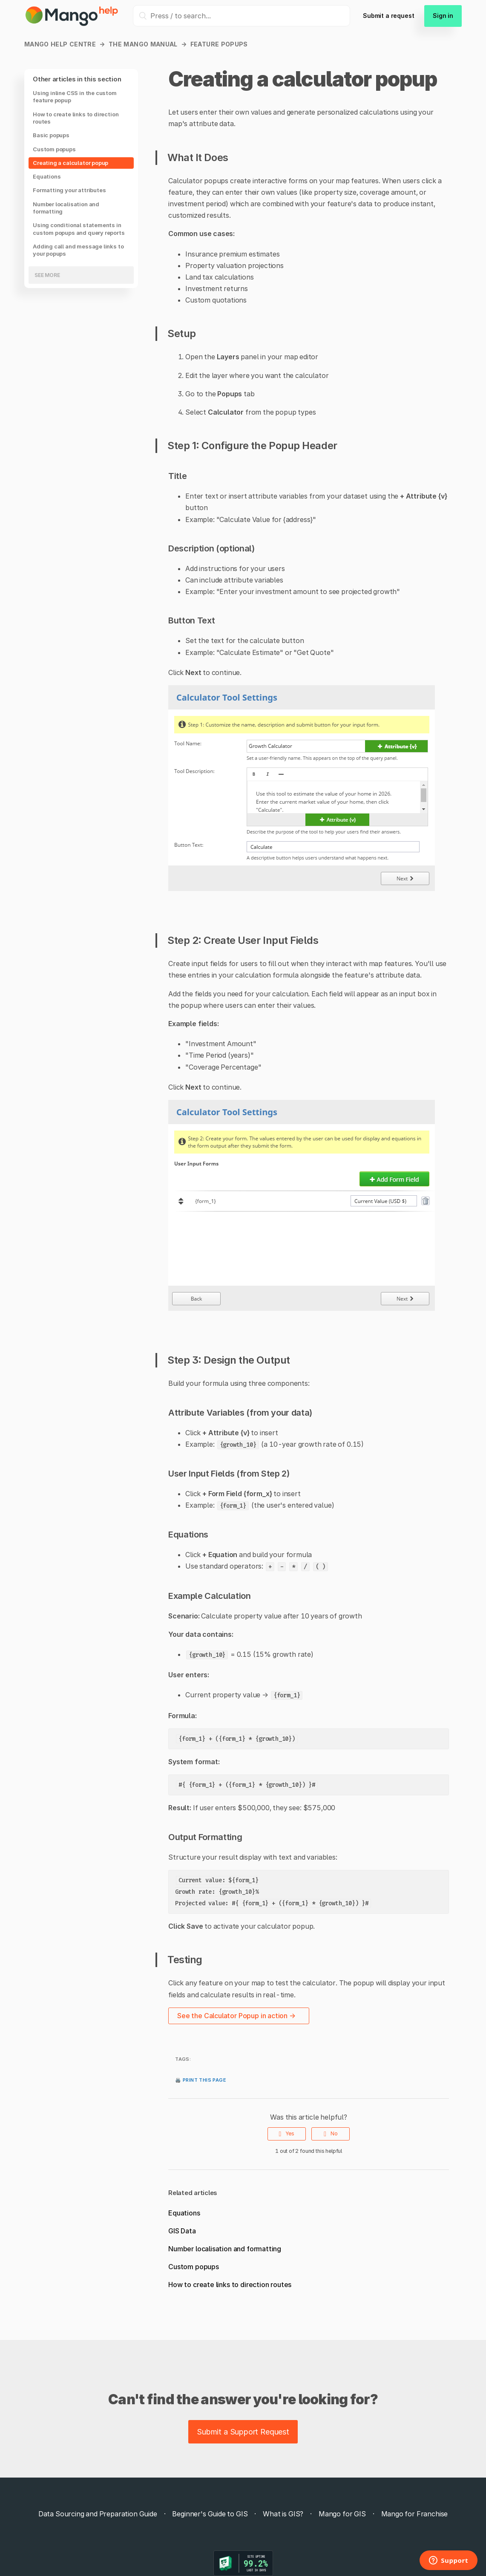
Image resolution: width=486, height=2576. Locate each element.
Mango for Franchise (414, 2514)
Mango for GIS (342, 2514)
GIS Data (182, 2231)
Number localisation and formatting (66, 208)
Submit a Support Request (243, 2431)
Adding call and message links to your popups (78, 250)
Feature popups (219, 44)
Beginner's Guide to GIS (209, 2514)
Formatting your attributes (69, 190)
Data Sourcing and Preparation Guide (97, 2514)
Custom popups (54, 149)
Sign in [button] (443, 15)
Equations (46, 176)
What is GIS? (283, 2514)
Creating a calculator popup (70, 162)
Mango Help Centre (60, 44)
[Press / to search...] (241, 15)
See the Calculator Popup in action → (236, 2015)
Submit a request (388, 15)
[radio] (286, 2133)
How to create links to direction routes (75, 118)
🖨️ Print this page (200, 2079)
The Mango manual (143, 44)
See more (47, 275)
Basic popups (51, 135)
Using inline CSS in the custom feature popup (75, 96)
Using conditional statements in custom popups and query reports (79, 229)
